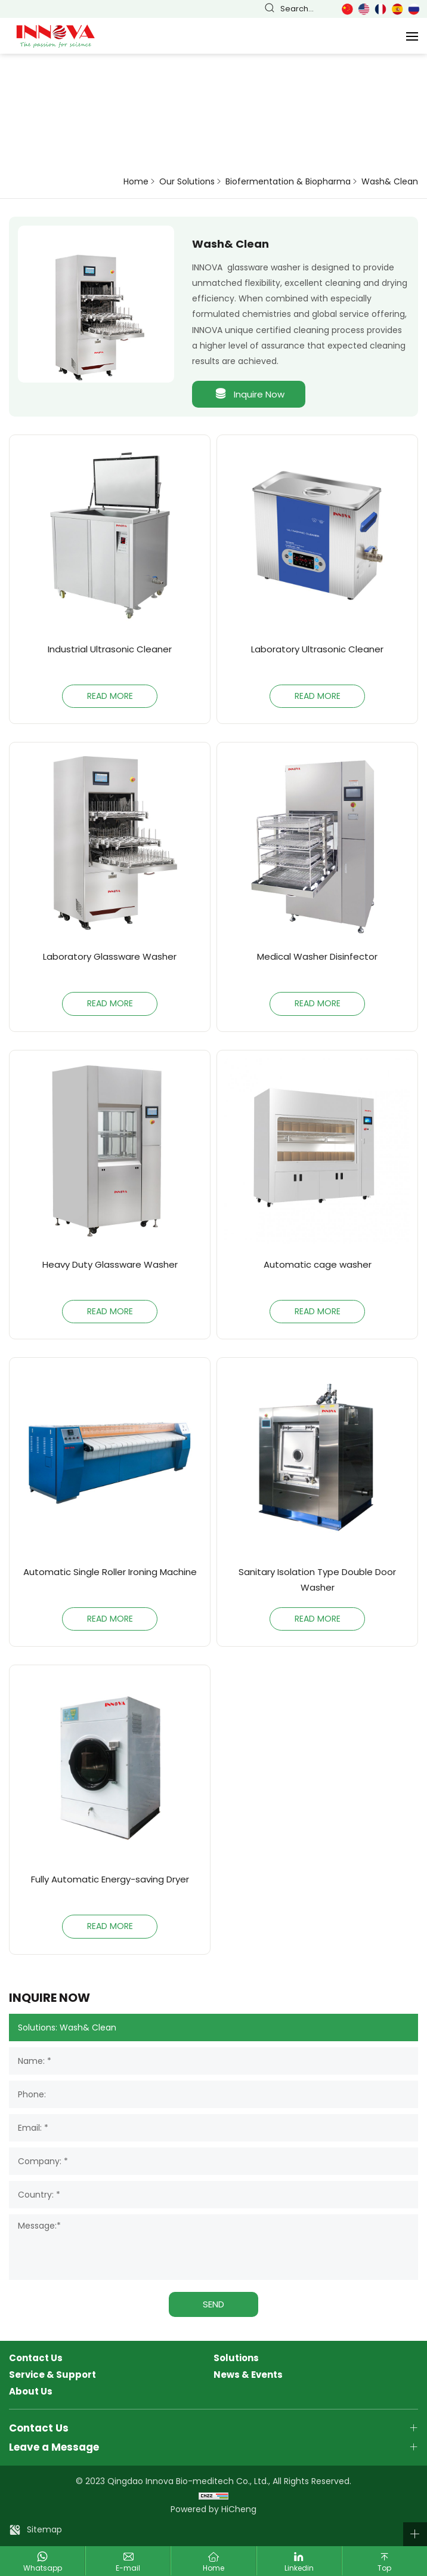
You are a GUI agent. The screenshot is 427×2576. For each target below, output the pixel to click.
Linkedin (299, 2568)
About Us (30, 2391)
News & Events (248, 2374)
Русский (414, 9)
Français (380, 9)
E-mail (128, 2568)
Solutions (236, 2358)
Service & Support (52, 2374)
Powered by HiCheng (213, 2509)
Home (135, 182)
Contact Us (36, 2358)
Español (397, 9)
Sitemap (44, 2529)
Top (384, 2568)
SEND (213, 2304)
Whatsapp (42, 2568)
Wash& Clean (389, 182)
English (364, 9)
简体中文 (347, 9)
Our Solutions (187, 182)
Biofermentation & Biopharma (288, 182)
